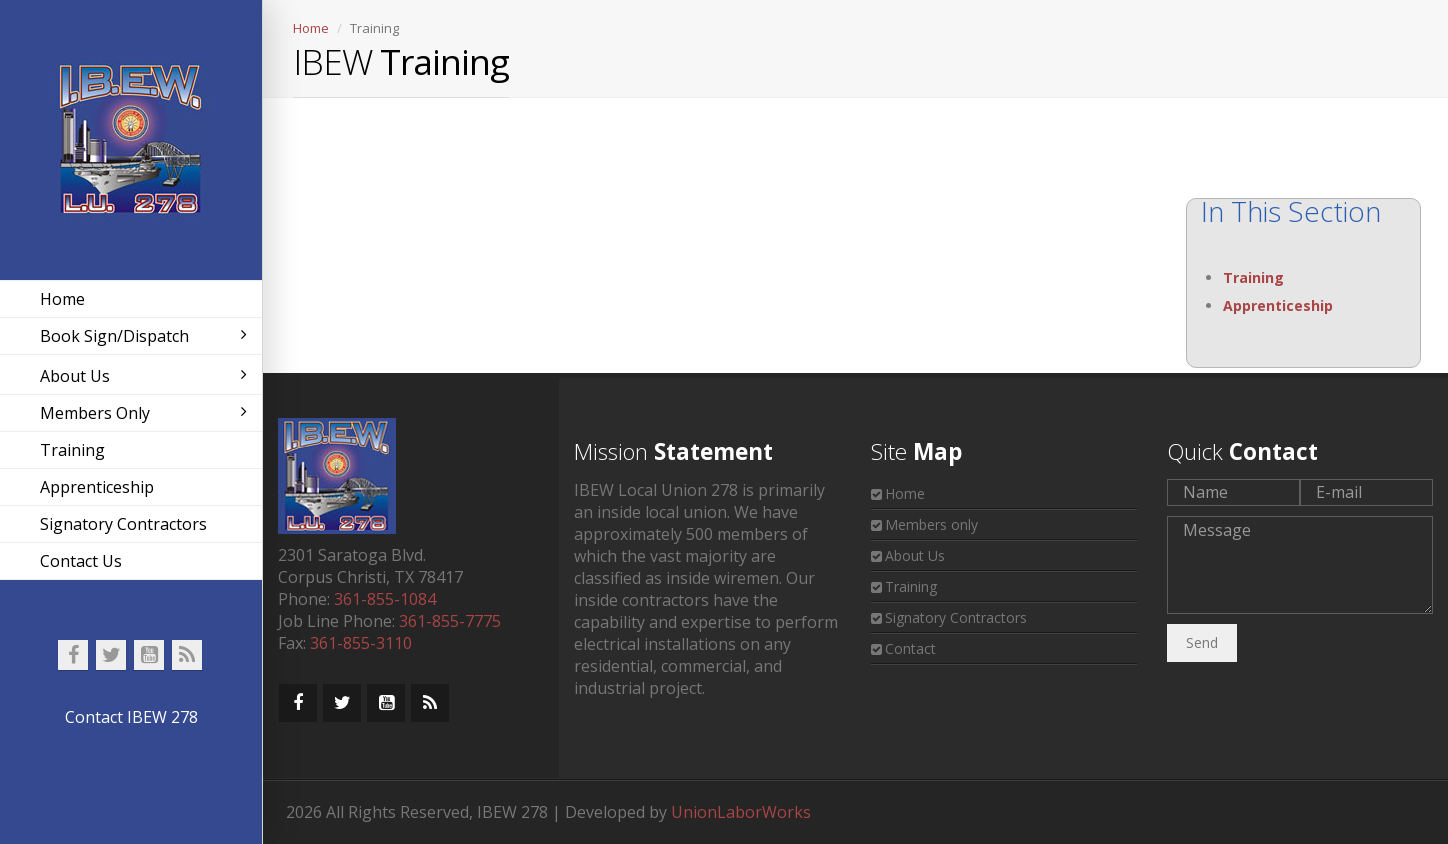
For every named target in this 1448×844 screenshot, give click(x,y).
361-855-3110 (361, 643)
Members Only (143, 413)
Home (62, 299)
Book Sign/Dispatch (143, 336)
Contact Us (81, 561)
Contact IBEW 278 (131, 717)
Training (72, 450)
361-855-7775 (450, 621)
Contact (910, 648)
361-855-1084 (385, 599)
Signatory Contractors (123, 524)
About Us (143, 376)
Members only (931, 524)
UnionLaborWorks (741, 812)
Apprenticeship (97, 487)
